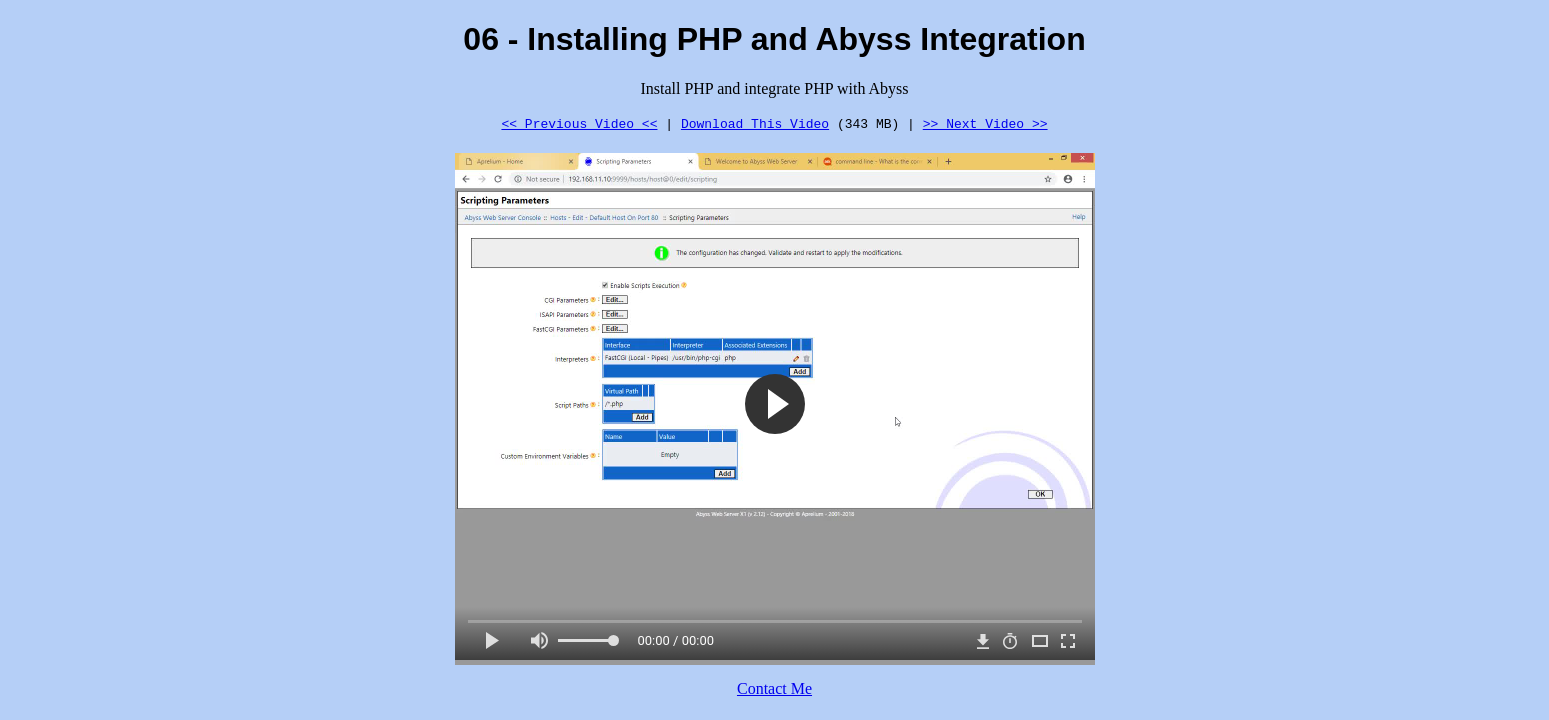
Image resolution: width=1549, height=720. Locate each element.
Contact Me (774, 688)
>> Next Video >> (985, 123)
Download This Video (755, 123)
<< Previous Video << (579, 123)
